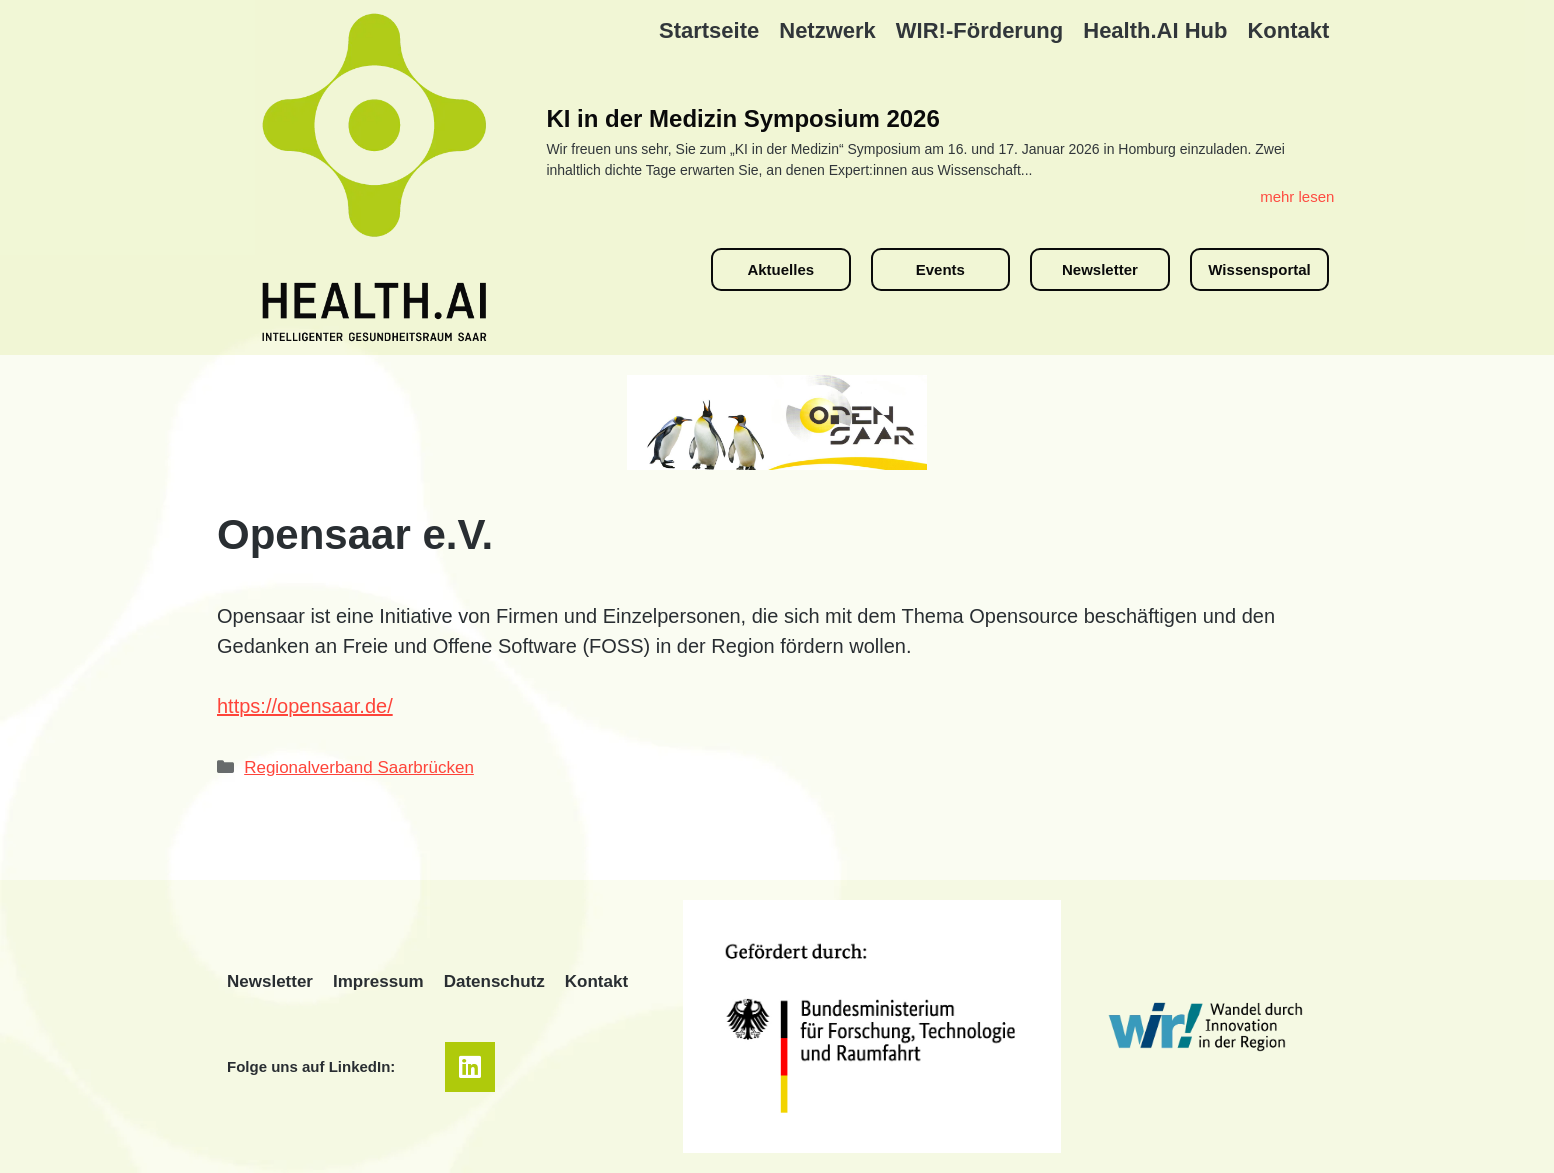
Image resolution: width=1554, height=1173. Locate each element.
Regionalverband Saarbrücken (359, 767)
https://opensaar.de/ (305, 706)
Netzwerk (827, 30)
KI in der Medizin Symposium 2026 (742, 118)
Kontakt (1288, 30)
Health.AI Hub (1155, 30)
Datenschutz (494, 981)
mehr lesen (1297, 196)
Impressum (378, 981)
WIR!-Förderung (979, 30)
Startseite (709, 30)
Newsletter (270, 981)
